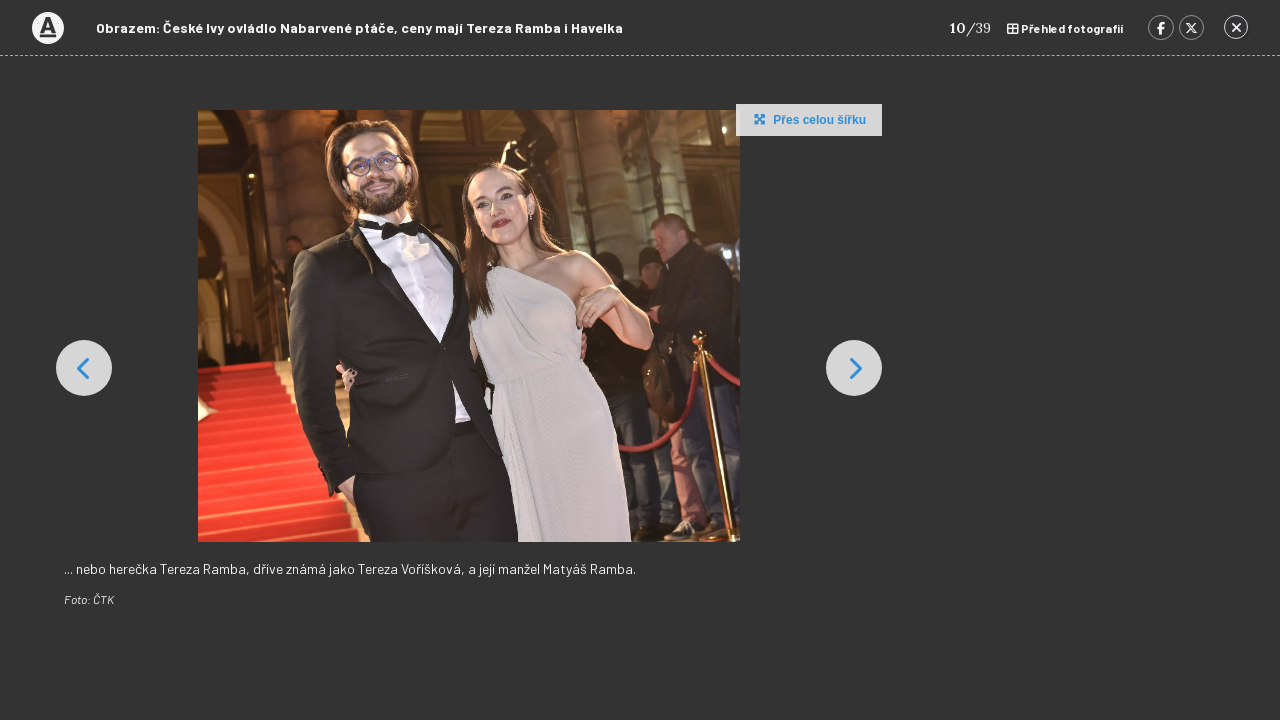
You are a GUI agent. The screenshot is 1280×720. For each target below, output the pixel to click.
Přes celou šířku (807, 119)
